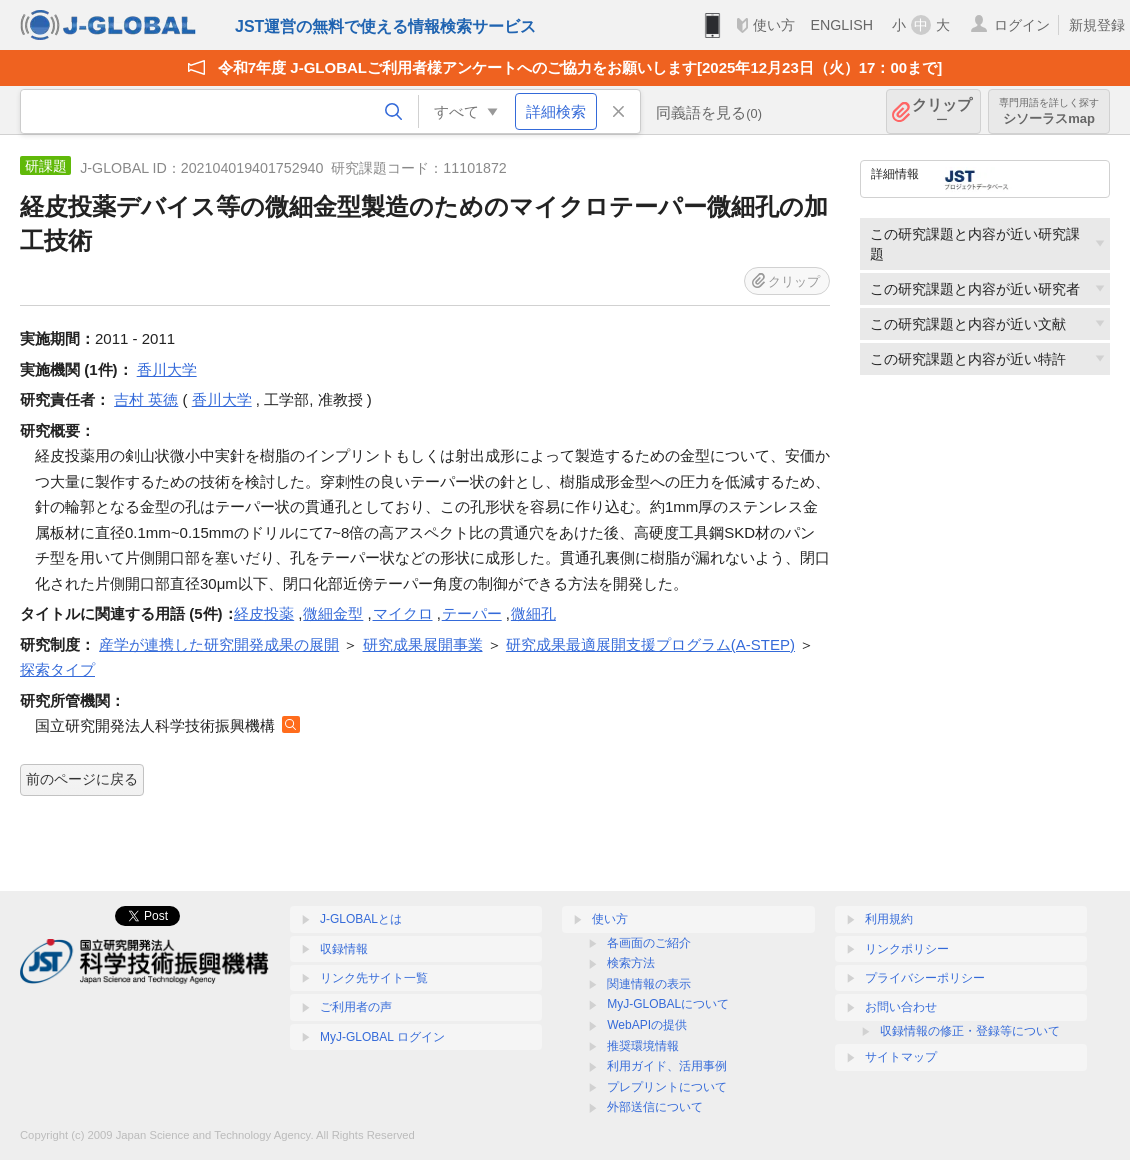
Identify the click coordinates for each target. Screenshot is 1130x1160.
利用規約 (889, 919)
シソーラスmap (1049, 111)
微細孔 (533, 613)
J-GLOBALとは (361, 919)
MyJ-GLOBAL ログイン (382, 1037)
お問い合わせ (901, 1007)
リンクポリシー (907, 949)
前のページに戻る (82, 779)
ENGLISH (841, 25)
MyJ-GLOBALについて (668, 1004)
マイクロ (403, 613)
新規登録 (1097, 25)
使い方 (774, 25)
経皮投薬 (264, 613)
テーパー (472, 613)
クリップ (942, 111)
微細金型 (333, 613)
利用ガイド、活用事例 (667, 1066)
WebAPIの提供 (647, 1025)
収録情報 (344, 949)
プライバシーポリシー (925, 978)
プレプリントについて (667, 1087)
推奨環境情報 (643, 1046)
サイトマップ (901, 1057)
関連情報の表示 (649, 984)
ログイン (1022, 25)
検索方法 (631, 963)
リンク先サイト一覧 (374, 978)
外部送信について (655, 1107)
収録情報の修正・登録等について (970, 1031)
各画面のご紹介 (649, 943)
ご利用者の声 (356, 1007)
